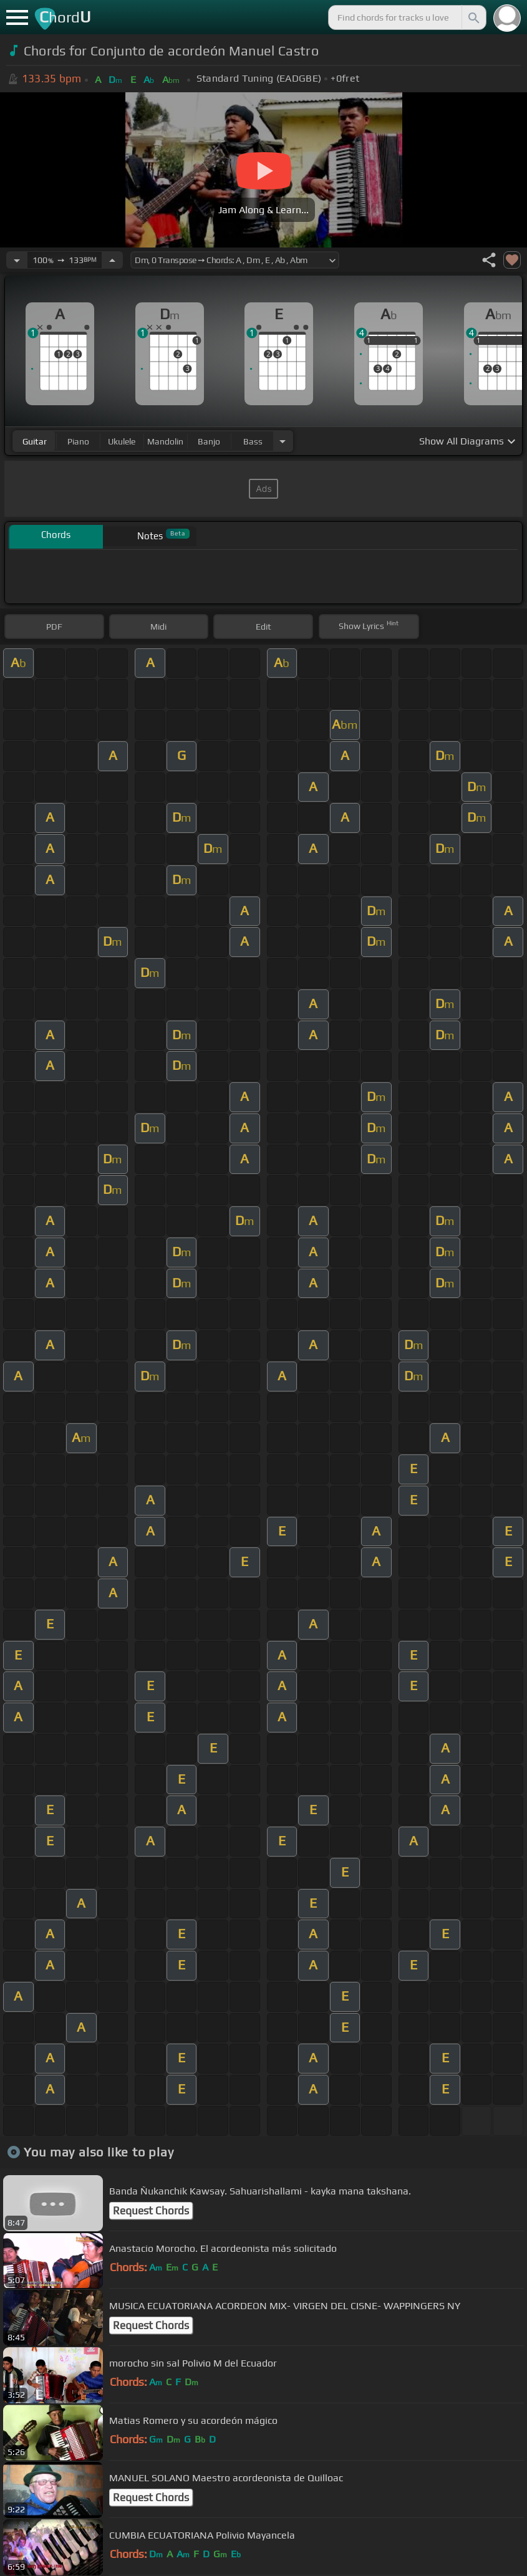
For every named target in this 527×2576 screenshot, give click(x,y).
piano (78, 441)
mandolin (165, 441)
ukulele (121, 441)
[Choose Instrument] (282, 441)
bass (253, 441)
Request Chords (151, 2210)
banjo (209, 441)
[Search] (473, 17)
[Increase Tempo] (112, 260)
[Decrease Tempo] (16, 260)
